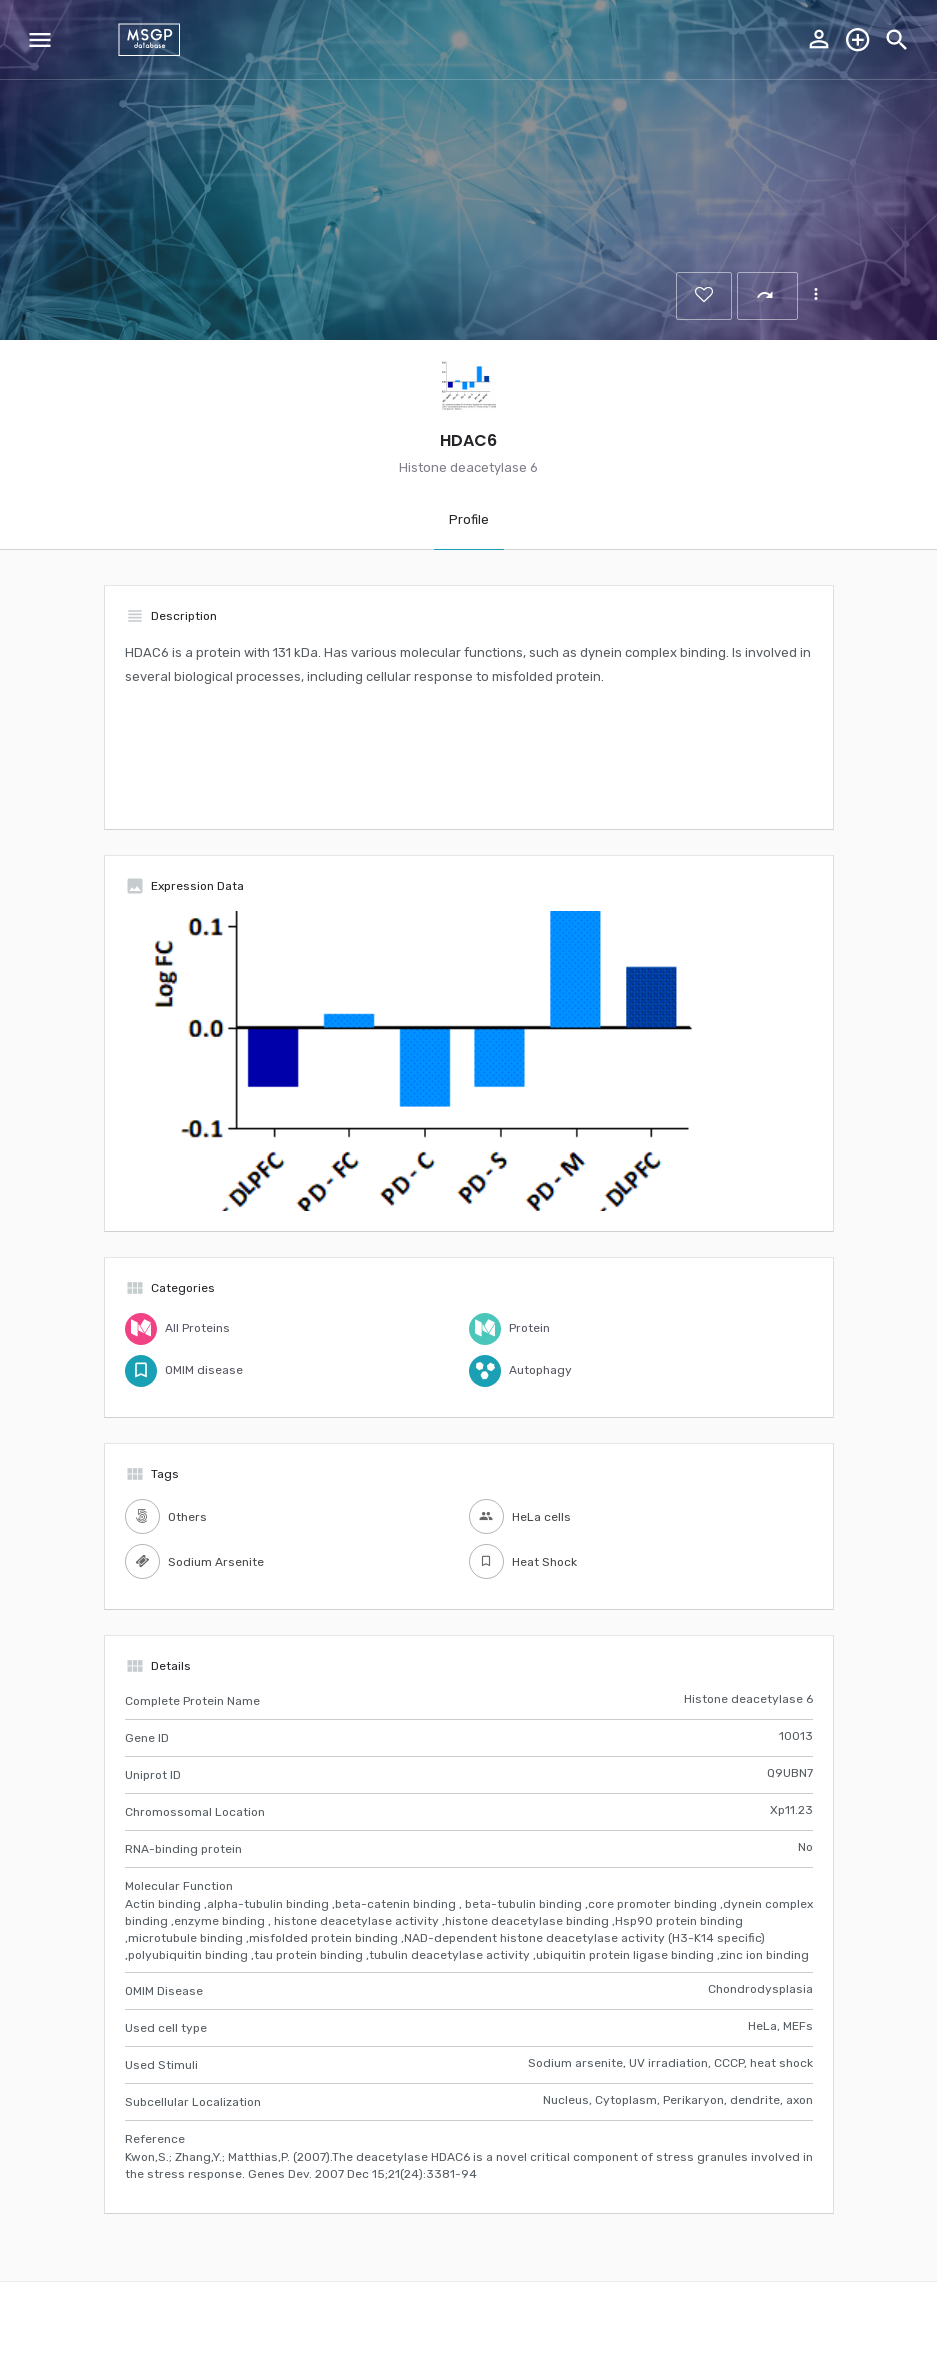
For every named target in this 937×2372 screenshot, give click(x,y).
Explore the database (858, 40)
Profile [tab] (469, 519)
